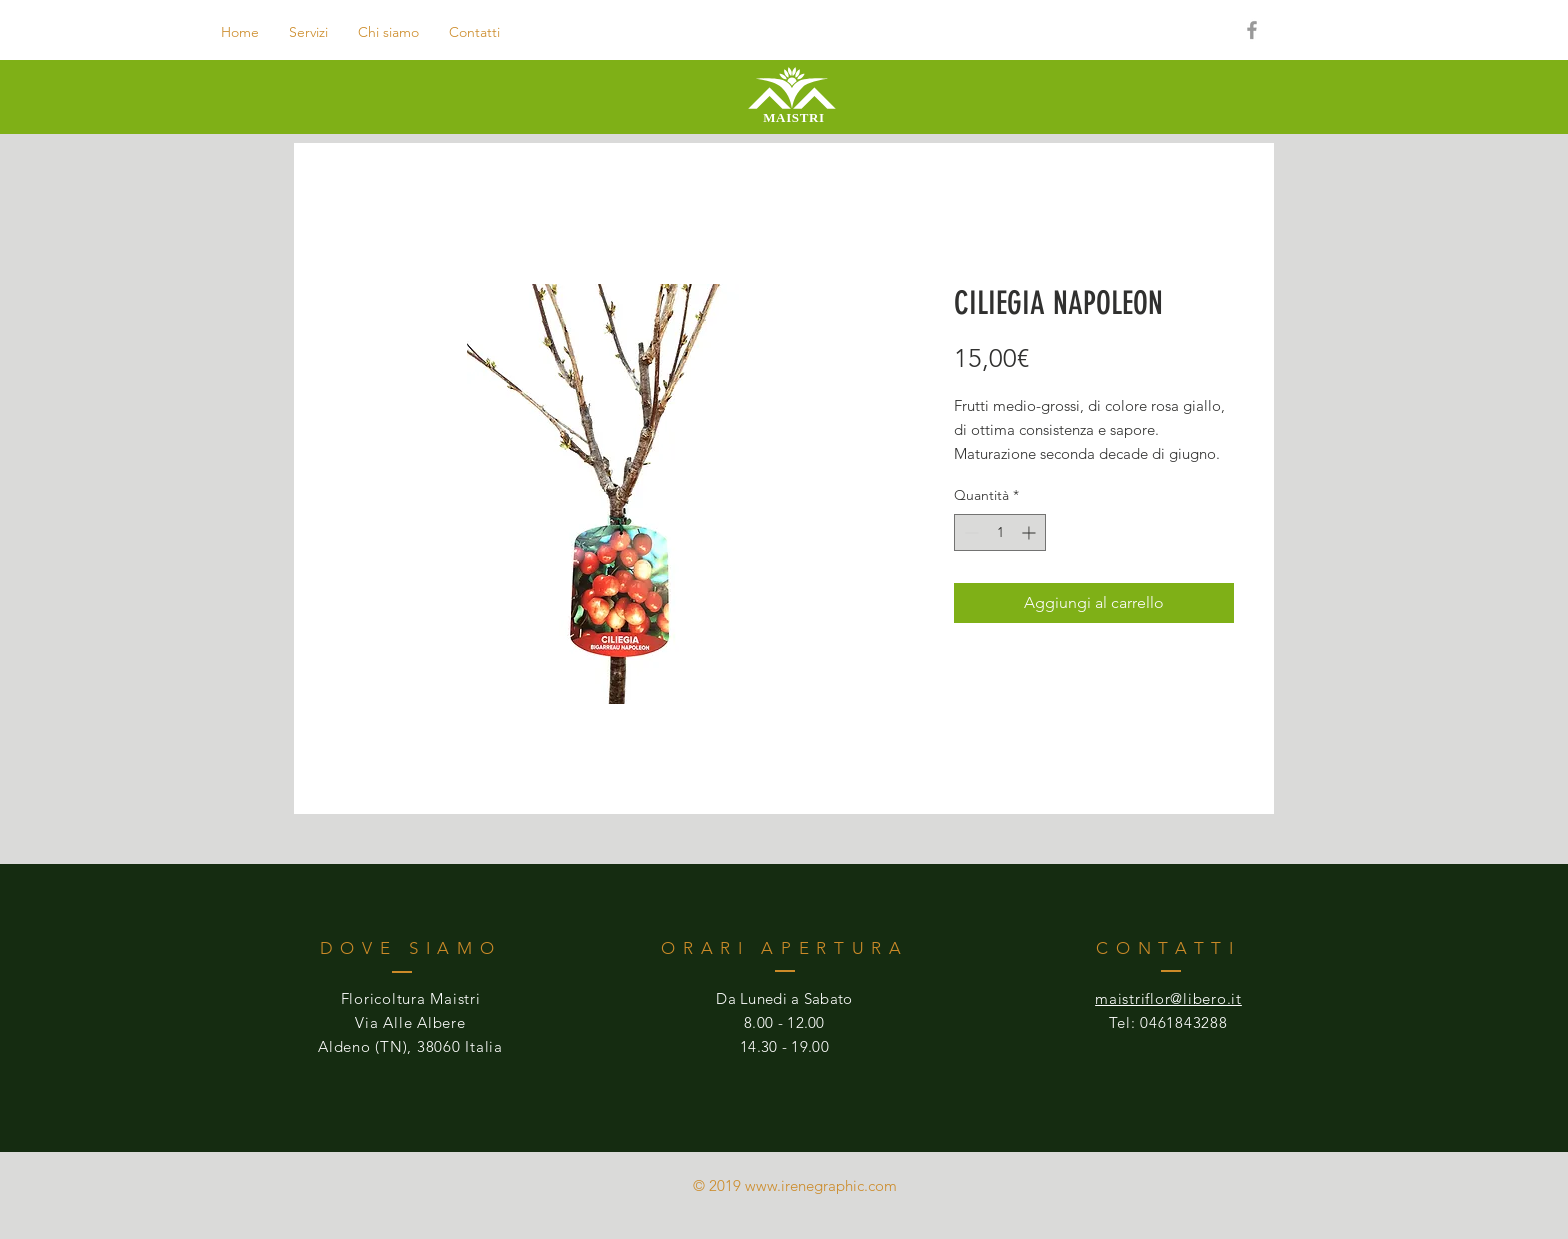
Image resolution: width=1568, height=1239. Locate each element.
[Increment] (1030, 532)
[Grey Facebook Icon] (1252, 30)
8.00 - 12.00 (784, 1022)
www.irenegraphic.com (821, 1185)
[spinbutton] (1000, 532)
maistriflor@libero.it (1168, 998)
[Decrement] (969, 532)
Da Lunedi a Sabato (784, 998)
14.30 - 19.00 (784, 1046)
